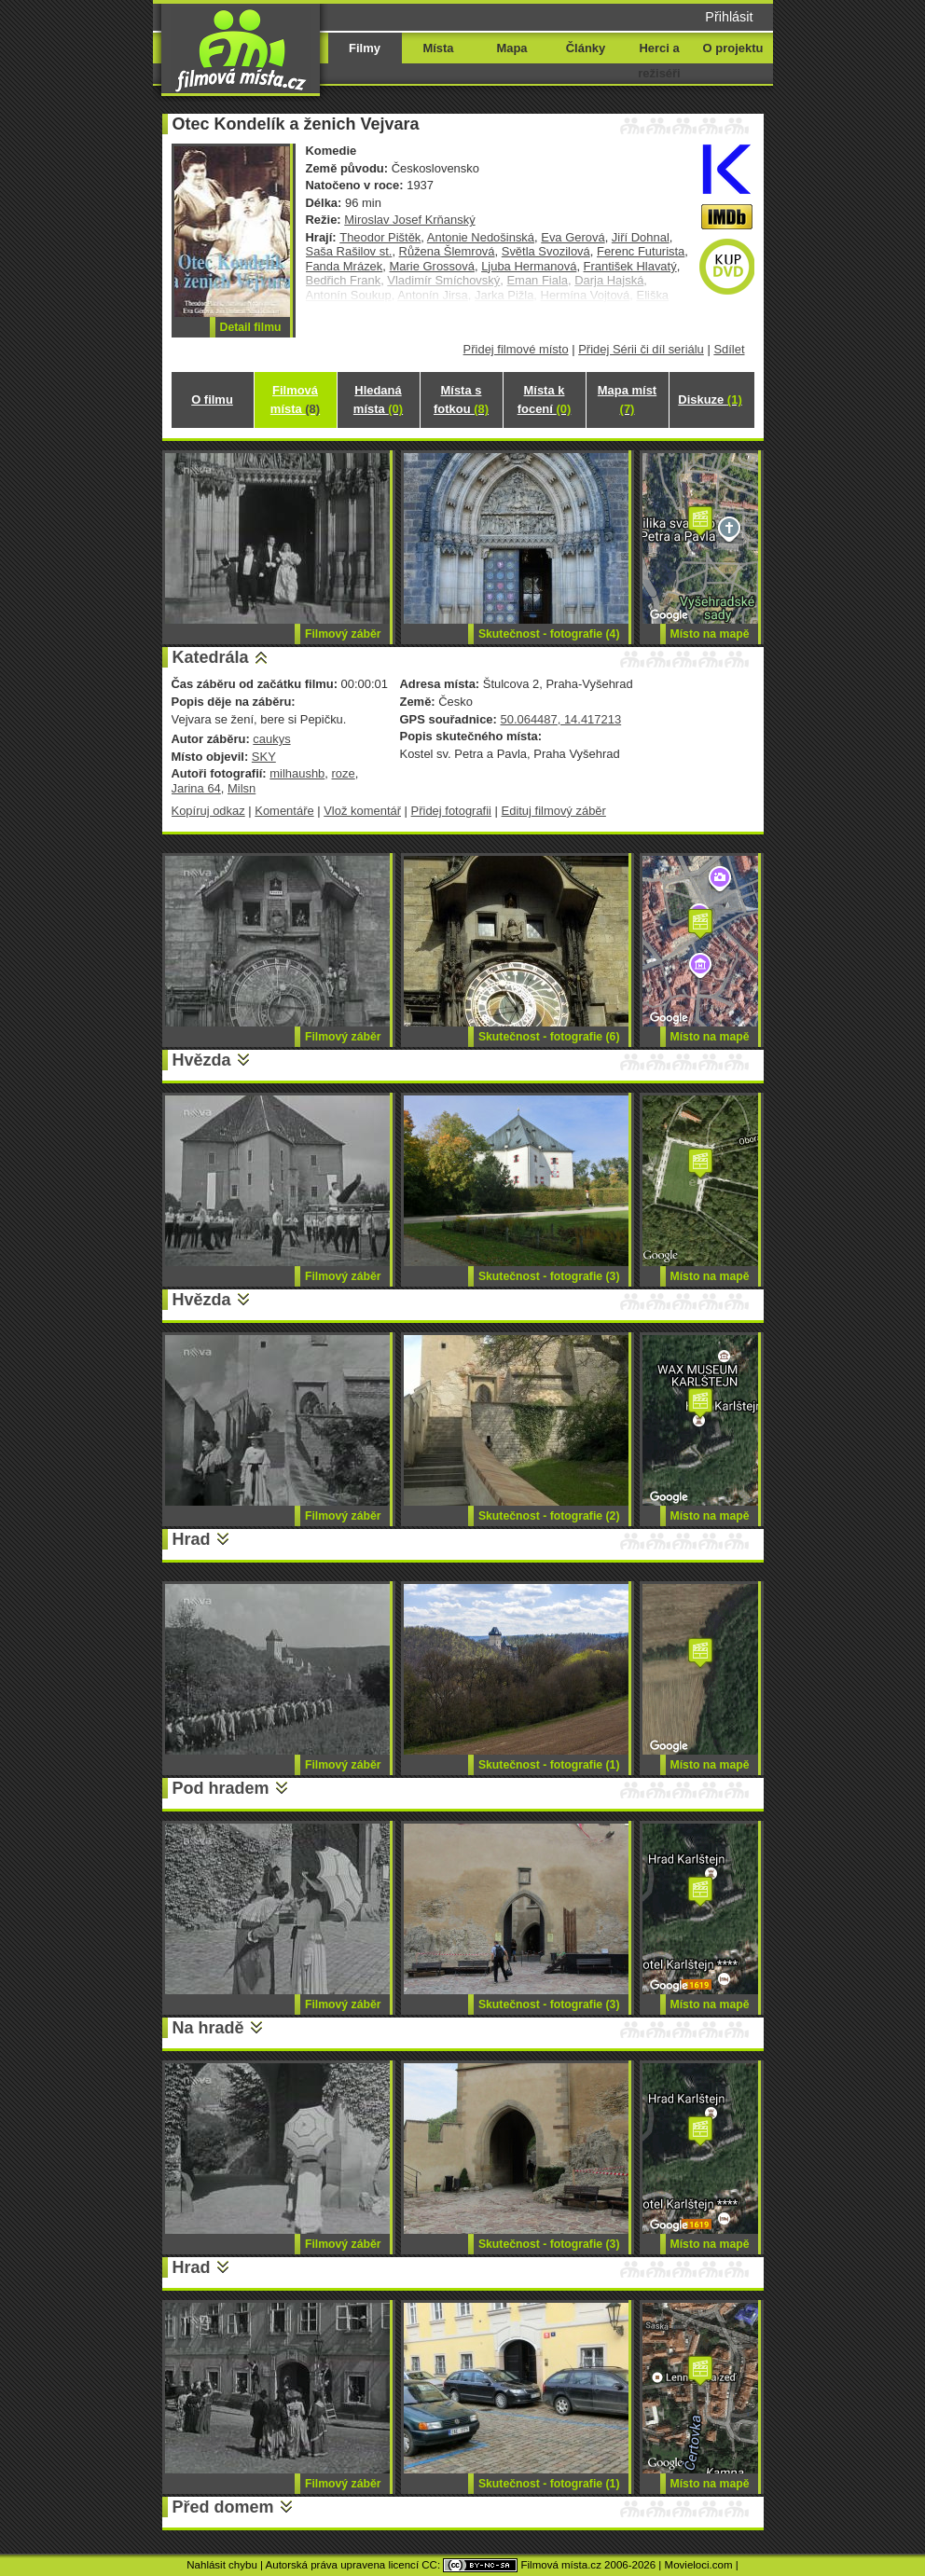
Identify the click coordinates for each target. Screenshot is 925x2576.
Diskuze (709, 399)
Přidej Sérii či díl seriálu (641, 349)
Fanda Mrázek (344, 266)
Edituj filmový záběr (554, 811)
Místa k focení (545, 399)
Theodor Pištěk (380, 237)
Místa (437, 48)
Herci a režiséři (659, 60)
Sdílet (728, 349)
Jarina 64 (196, 788)
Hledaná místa (378, 399)
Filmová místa (295, 399)
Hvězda (202, 1060)
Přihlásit (728, 16)
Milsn (241, 788)
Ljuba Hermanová (528, 266)
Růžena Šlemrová (447, 251)
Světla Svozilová (546, 251)
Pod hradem (221, 1788)
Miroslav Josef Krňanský (409, 220)
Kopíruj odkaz (208, 811)
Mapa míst (627, 399)
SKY (264, 757)
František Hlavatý (630, 266)
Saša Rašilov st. (349, 251)
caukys (271, 739)
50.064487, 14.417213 (560, 719)
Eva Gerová (572, 237)
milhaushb (296, 773)
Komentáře (284, 811)
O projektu (733, 48)
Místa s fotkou (461, 399)
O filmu (212, 399)
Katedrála (211, 657)
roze (343, 773)
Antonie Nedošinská (480, 237)
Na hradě (208, 2027)
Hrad (192, 1539)
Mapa (511, 48)
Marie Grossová (432, 266)
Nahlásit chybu (221, 2564)
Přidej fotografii (451, 811)
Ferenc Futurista (640, 251)
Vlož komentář (362, 811)
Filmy (364, 48)
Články (585, 48)
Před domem (223, 2507)
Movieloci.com (699, 2564)
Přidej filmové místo (516, 349)
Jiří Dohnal (641, 237)
